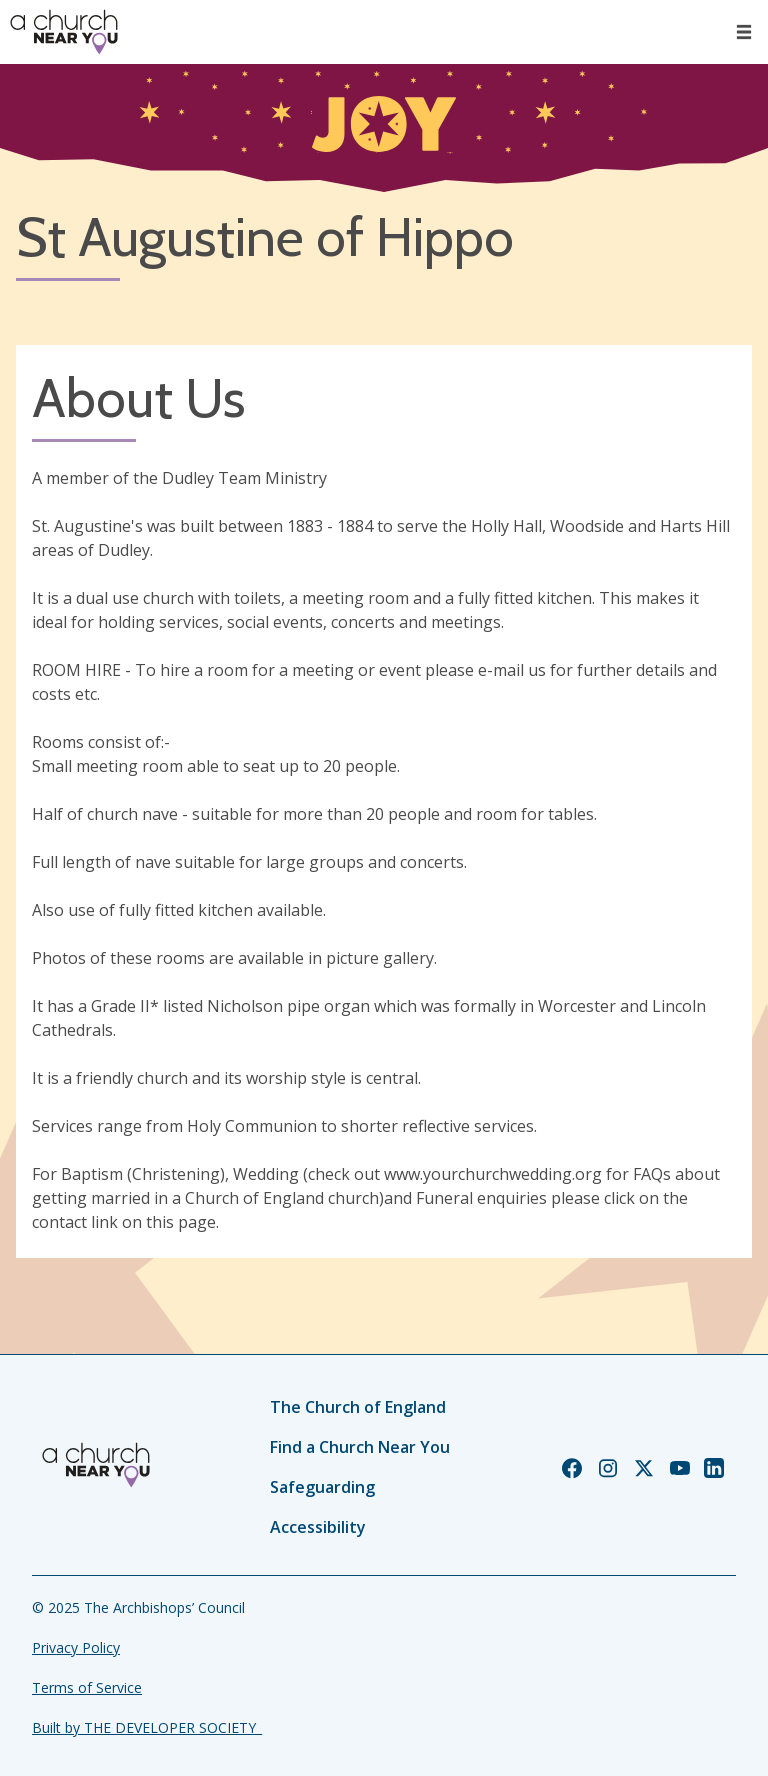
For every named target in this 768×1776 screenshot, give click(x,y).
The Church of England (358, 1407)
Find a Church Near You (360, 1447)
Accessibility (318, 1527)
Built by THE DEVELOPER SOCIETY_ (147, 1727)
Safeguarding (322, 1487)
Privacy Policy (76, 1647)
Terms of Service (87, 1687)
